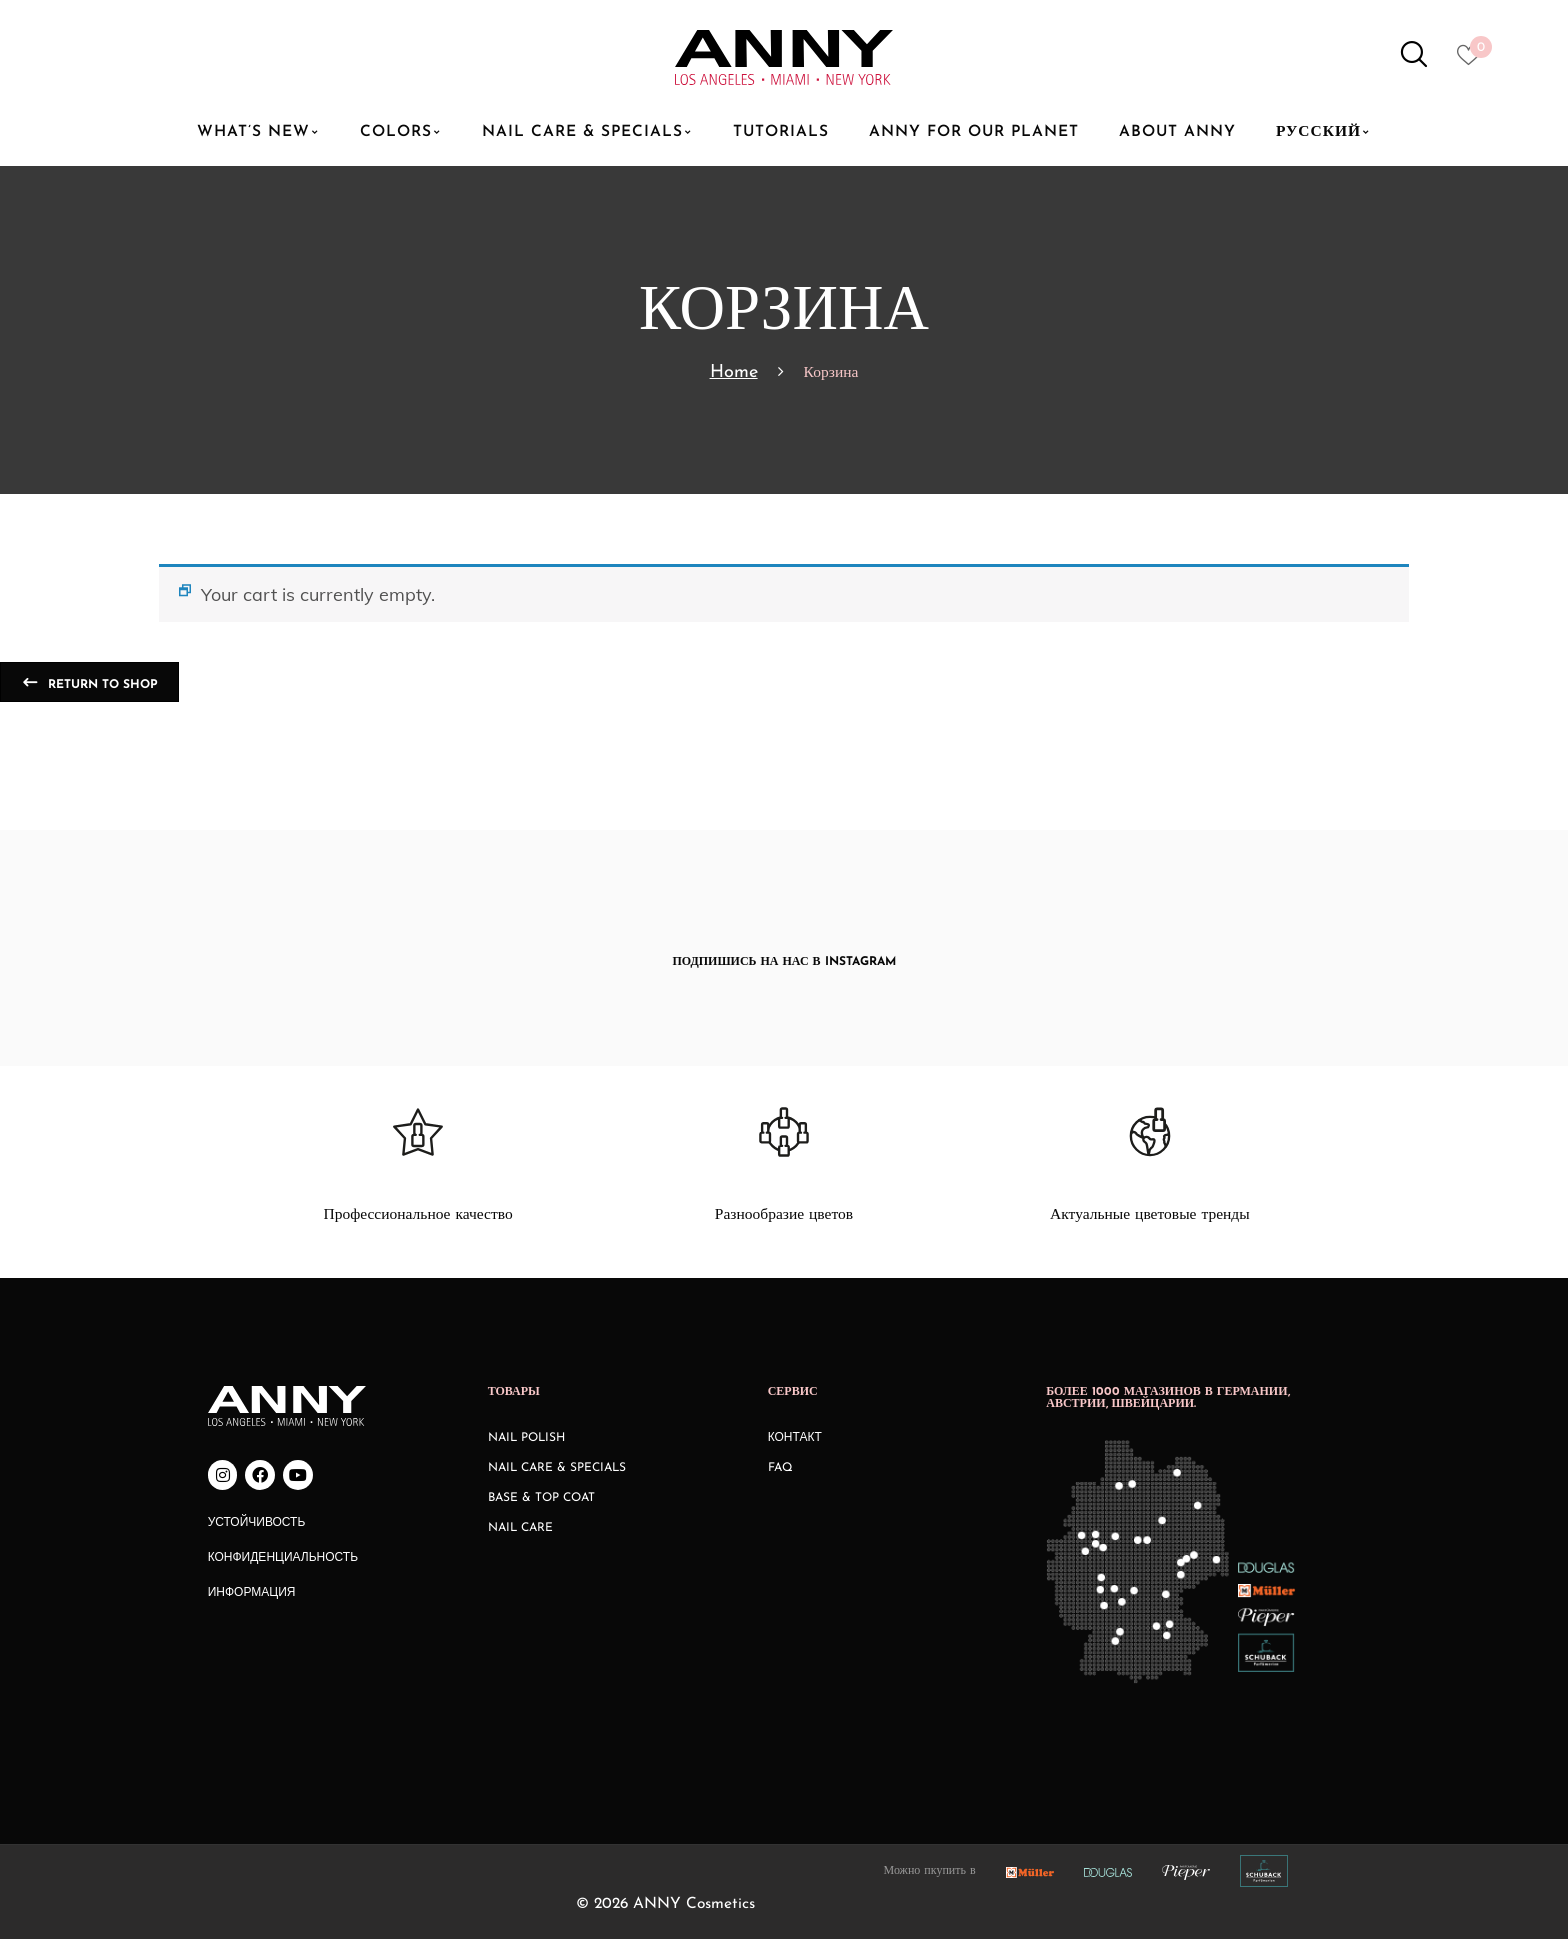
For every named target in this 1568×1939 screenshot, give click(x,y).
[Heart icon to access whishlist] (1473, 61)
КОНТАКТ (795, 1438)
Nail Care (520, 1528)
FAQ (780, 1468)
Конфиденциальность (283, 1558)
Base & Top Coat (541, 1498)
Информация (252, 1593)
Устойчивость (257, 1523)
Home (734, 372)
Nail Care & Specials (557, 1468)
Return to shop (101, 685)
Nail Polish (526, 1438)
